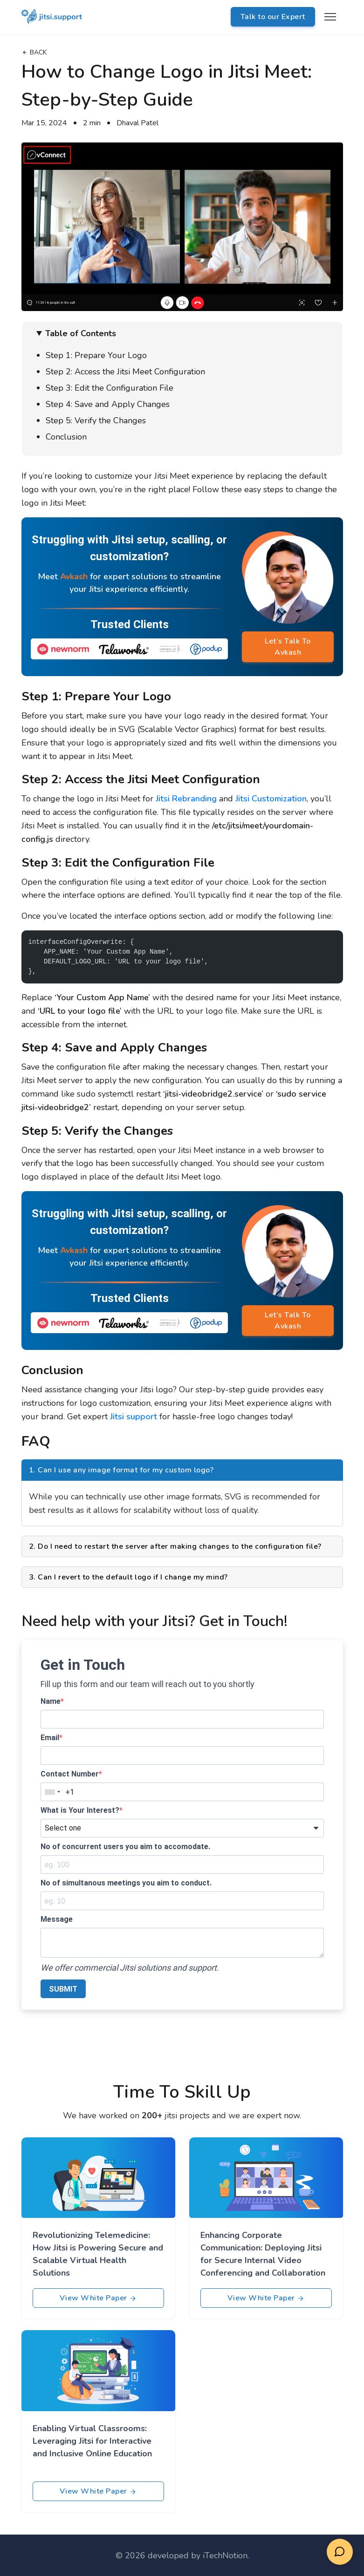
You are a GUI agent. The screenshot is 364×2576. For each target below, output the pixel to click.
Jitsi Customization (271, 798)
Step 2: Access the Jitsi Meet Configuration (125, 371)
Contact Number (70, 1773)
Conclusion (66, 436)
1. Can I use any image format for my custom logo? (121, 1470)
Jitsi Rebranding (186, 798)
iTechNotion (225, 2555)
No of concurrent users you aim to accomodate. (125, 1846)
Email (50, 1737)
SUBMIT (63, 1989)
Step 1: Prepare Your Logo (96, 355)
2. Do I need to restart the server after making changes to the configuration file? (175, 1546)
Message (57, 1919)
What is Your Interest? (80, 1810)
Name (51, 1701)
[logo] (51, 17)
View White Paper (98, 2298)
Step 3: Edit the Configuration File (109, 387)
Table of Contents (80, 333)
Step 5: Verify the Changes (96, 420)
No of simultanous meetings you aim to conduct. (126, 1882)
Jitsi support (133, 1416)
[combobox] (52, 1791)
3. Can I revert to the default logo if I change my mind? (128, 1577)
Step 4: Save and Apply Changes (108, 404)
